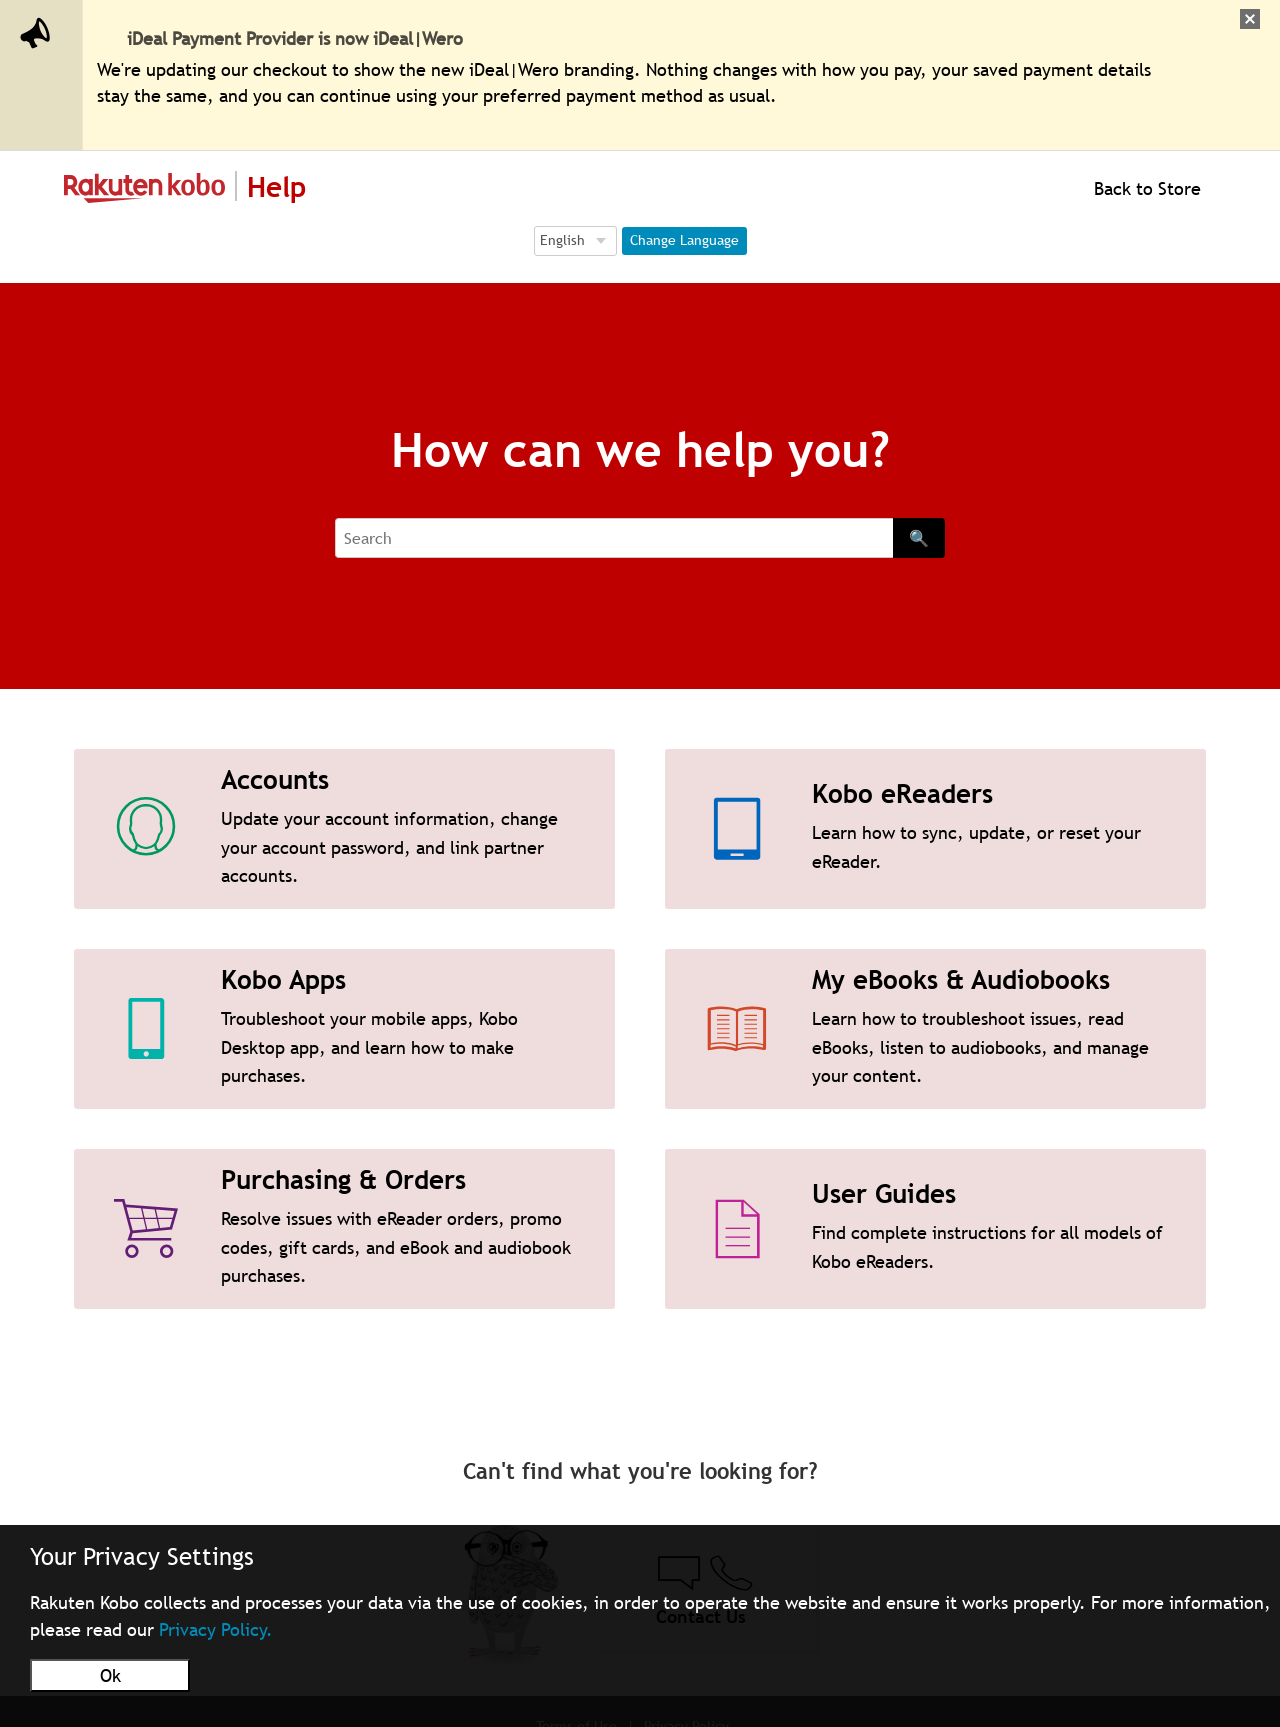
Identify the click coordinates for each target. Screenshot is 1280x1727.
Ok (110, 1675)
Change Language (684, 240)
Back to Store (1145, 188)
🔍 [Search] (919, 538)
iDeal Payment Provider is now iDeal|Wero (295, 38)
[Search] (614, 538)
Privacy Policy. (216, 1629)
